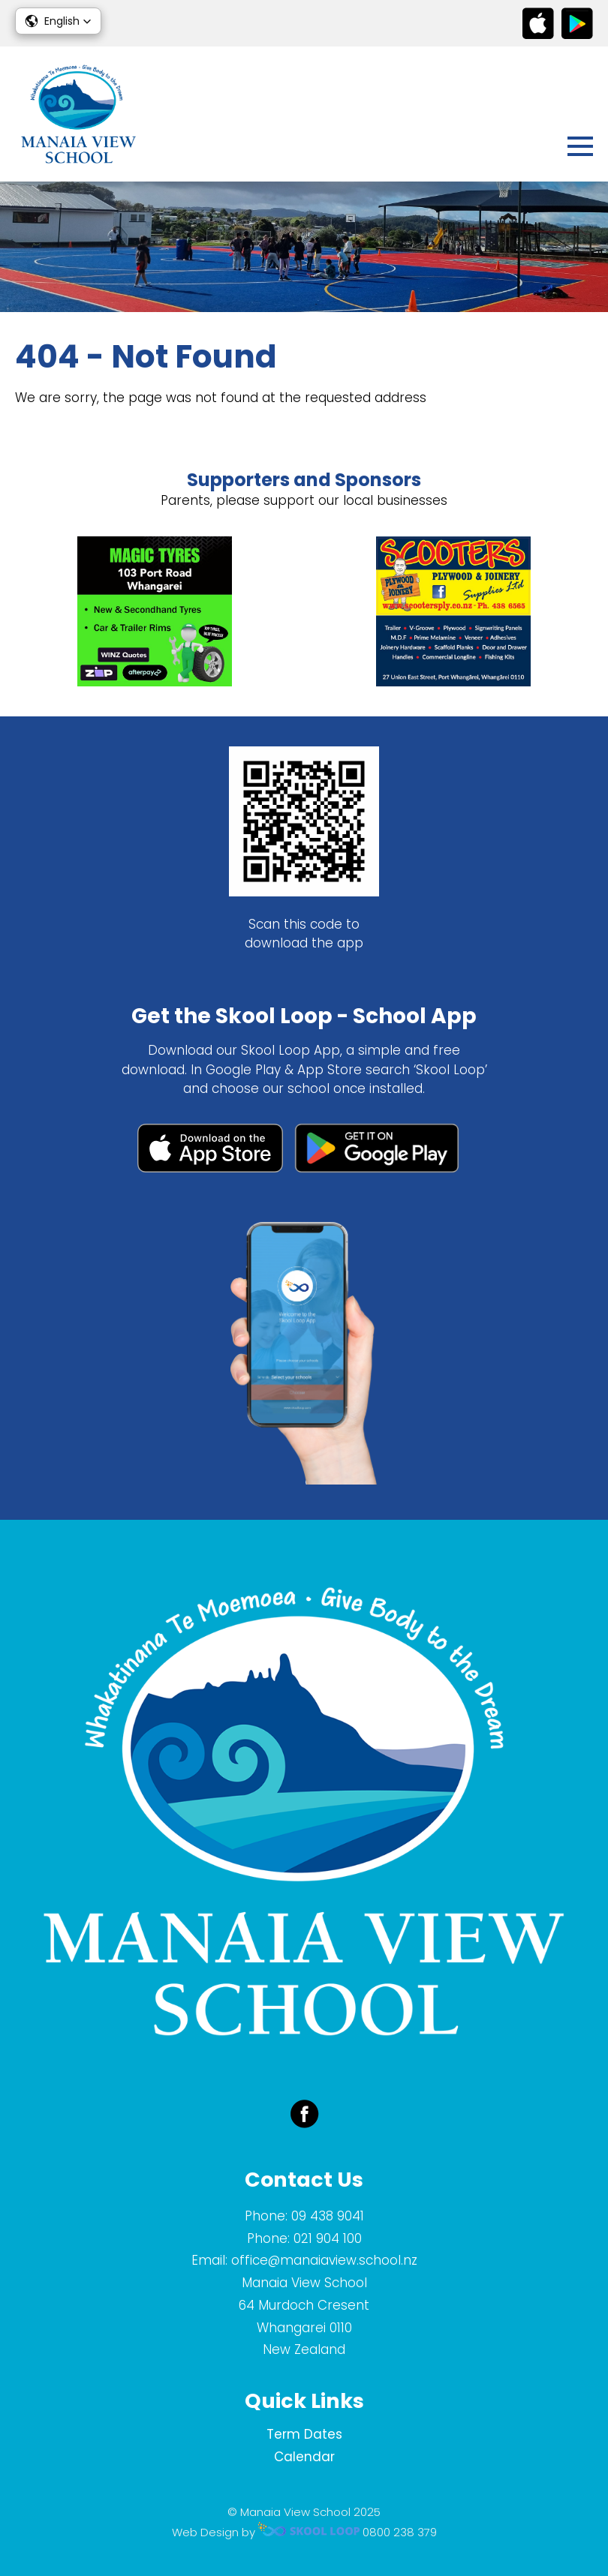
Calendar (304, 2457)
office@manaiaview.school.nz (324, 2260)
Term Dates (304, 2434)
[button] (58, 21)
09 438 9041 (327, 2216)
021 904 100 (327, 2238)
